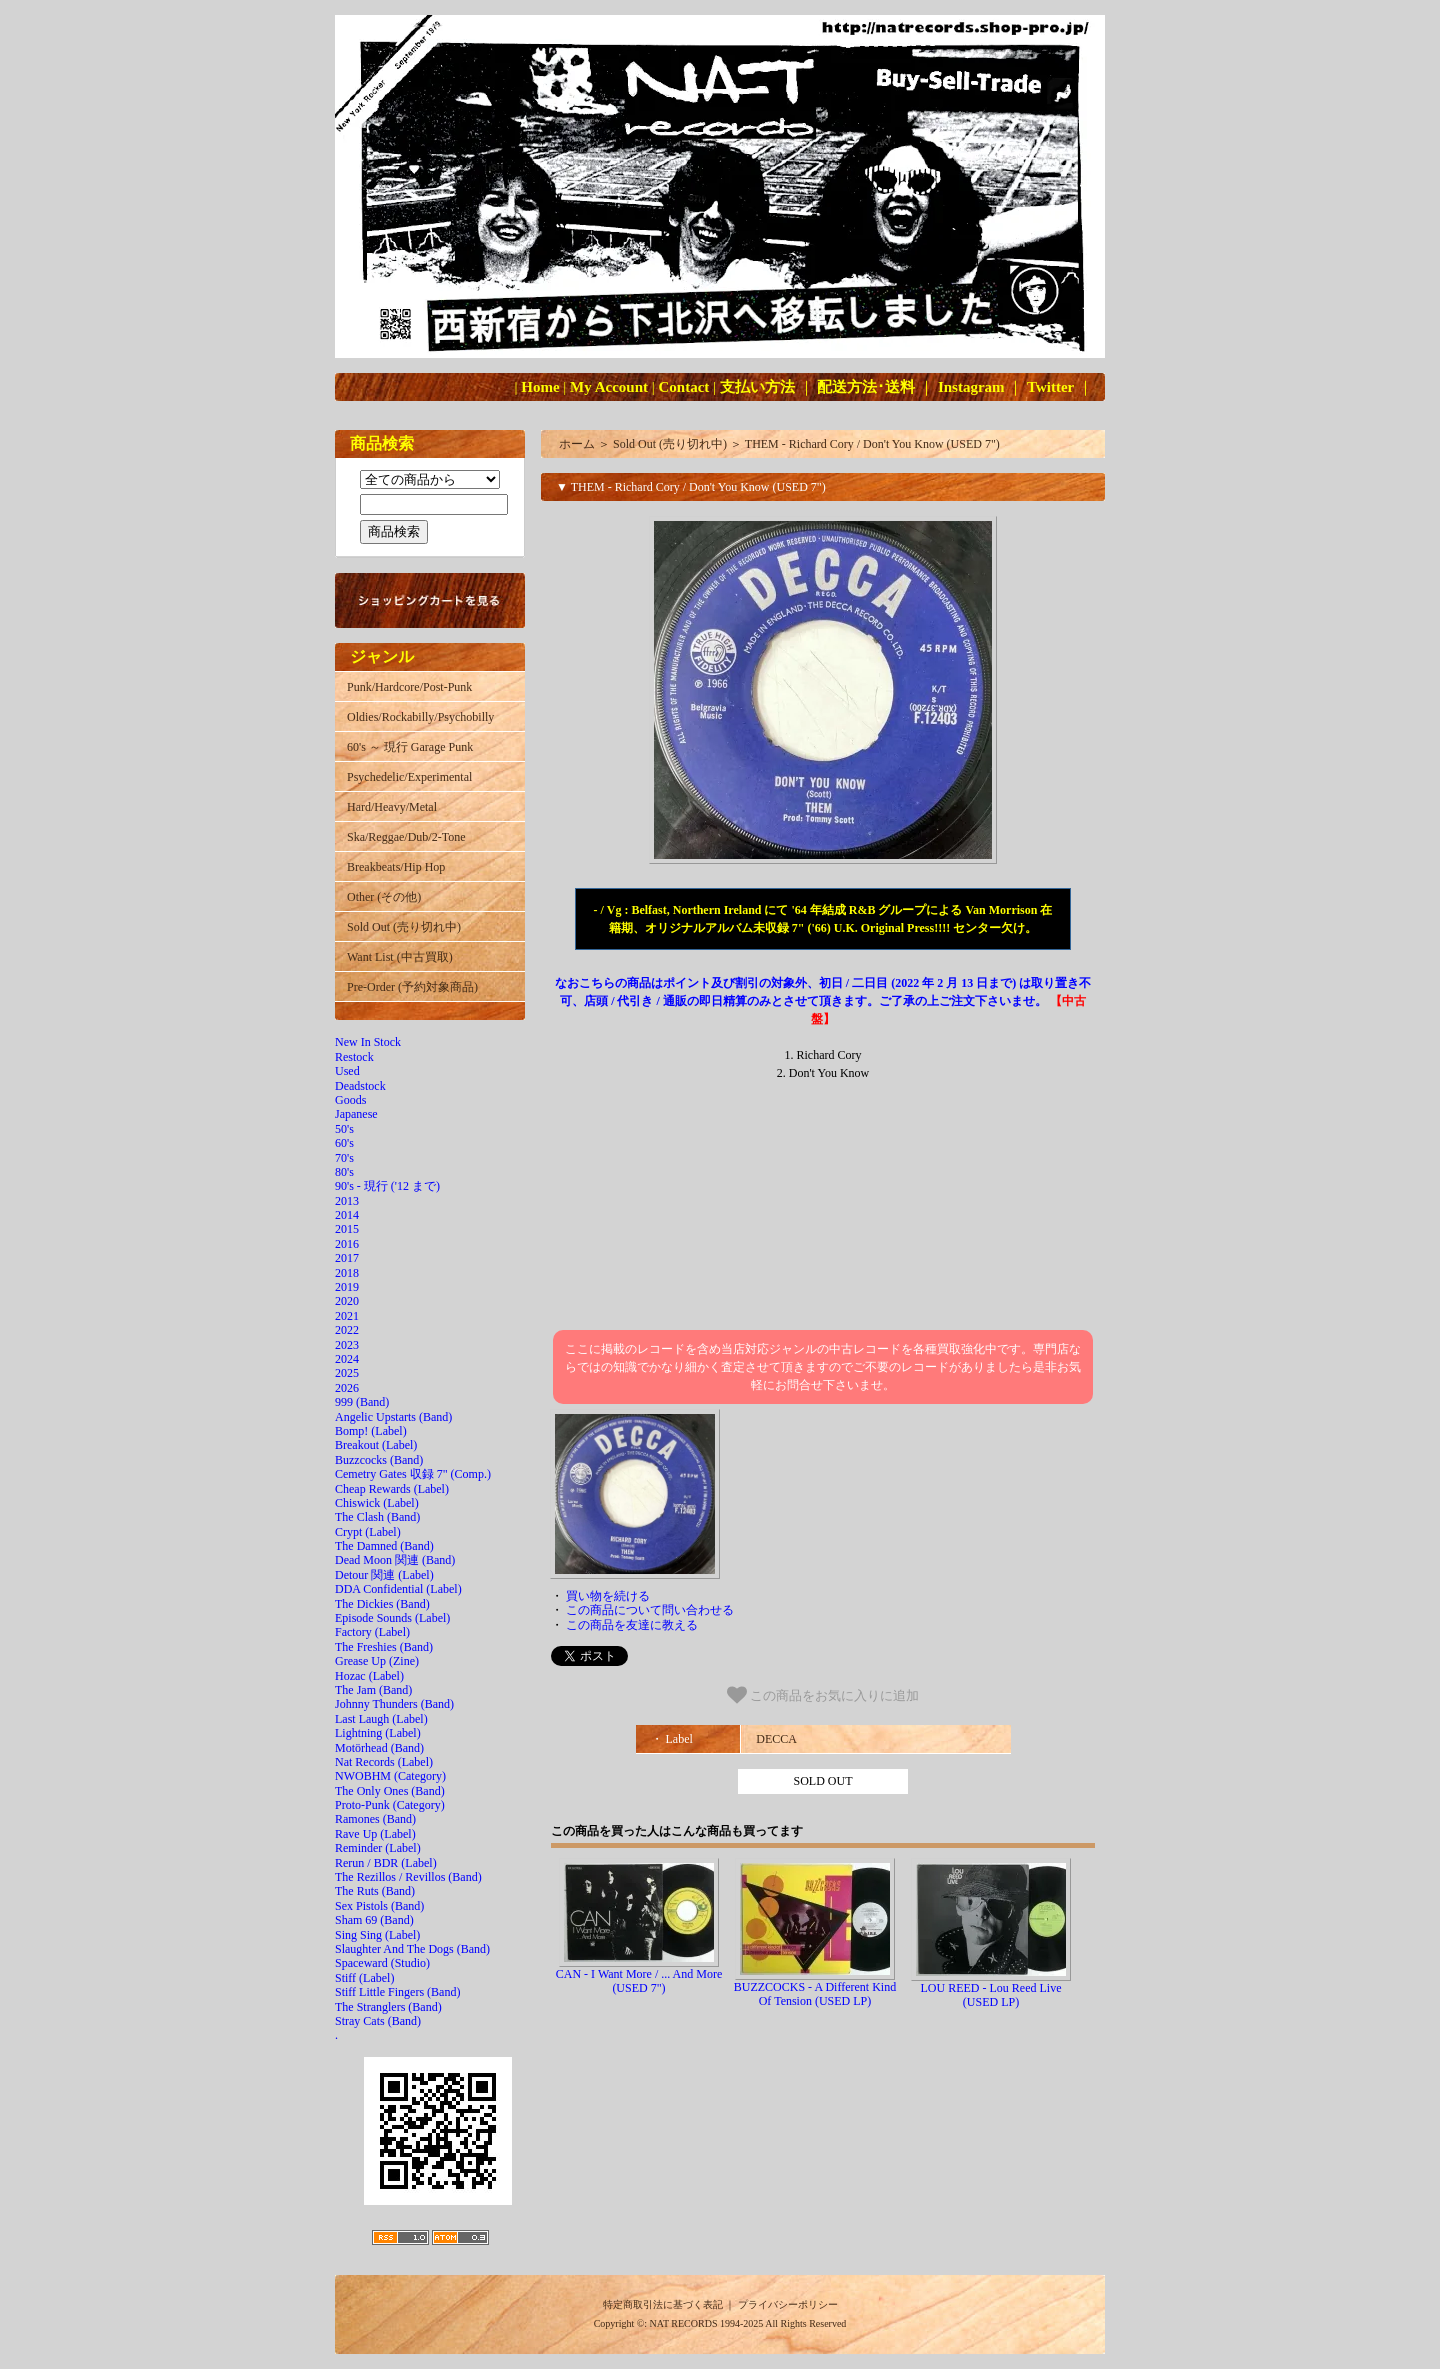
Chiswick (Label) (377, 1503)
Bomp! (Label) (371, 1431)
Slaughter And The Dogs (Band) (412, 1949)
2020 (347, 1301)
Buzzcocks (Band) (379, 1460)
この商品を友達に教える (632, 1625)
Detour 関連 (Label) (384, 1575)
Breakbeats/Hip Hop (396, 867)
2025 (347, 1373)
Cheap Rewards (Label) (392, 1489)
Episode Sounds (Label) (392, 1618)
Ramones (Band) (375, 1819)
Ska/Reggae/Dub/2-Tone (406, 837)
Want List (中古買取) (400, 957)
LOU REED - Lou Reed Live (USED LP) (991, 1995)
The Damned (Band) (384, 1546)
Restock (354, 1057)
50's (344, 1129)
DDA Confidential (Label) (398, 1589)
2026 (347, 1388)
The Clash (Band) (377, 1517)
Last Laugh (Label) (381, 1719)
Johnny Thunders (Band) (394, 1704)
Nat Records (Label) (384, 1762)
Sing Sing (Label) (377, 1935)
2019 (347, 1287)
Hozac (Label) (369, 1676)
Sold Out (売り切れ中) (404, 927)
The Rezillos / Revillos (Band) (408, 1877)
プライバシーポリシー (788, 2304)
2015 (347, 1229)
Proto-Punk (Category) (390, 1805)
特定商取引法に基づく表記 (663, 2304)
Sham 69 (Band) (374, 1920)
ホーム (577, 444)
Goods (350, 1100)
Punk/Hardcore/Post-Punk (409, 687)
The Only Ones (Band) (390, 1791)
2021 (347, 1316)
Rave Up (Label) (375, 1834)
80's (344, 1172)
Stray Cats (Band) (378, 2021)
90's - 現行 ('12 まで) (387, 1186)
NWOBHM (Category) (390, 1776)
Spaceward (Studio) (382, 1963)
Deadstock (360, 1086)
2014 (347, 1215)
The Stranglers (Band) (388, 2007)
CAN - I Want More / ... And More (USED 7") (639, 1981)
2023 (347, 1345)
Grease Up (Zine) (377, 1661)
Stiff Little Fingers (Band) (397, 1992)
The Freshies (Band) (384, 1647)
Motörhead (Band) (379, 1748)
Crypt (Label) (368, 1532)
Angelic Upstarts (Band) (393, 1417)
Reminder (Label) (378, 1848)
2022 (347, 1330)
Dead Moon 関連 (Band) (395, 1560)
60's (344, 1143)
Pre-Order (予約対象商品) (412, 987)
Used (347, 1071)
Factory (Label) (372, 1632)
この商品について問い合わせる (650, 1610)
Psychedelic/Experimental (409, 777)
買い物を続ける (608, 1596)
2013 (347, 1201)
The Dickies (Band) (382, 1604)
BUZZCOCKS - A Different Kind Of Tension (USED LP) (815, 1994)
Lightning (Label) (378, 1733)
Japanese (356, 1114)
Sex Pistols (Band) (379, 1906)
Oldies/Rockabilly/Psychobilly (420, 717)
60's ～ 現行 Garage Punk (410, 747)
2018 (347, 1273)
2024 (347, 1359)
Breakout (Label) (376, 1445)
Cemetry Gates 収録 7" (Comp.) (413, 1474)
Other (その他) (384, 897)
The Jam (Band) (373, 1690)
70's (344, 1158)
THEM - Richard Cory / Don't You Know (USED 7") (872, 444)
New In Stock (368, 1042)
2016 (347, 1244)
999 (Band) (362, 1402)
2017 (347, 1258)
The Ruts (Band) (375, 1891)
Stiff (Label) (364, 1978)
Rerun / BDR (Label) (386, 1863)
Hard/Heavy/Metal (392, 807)
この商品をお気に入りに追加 (823, 1695)
